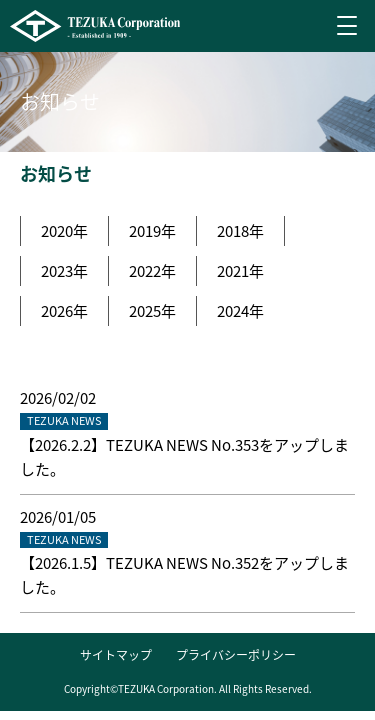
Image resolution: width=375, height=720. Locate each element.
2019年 (152, 231)
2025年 (152, 311)
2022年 (152, 271)
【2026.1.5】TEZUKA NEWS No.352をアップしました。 (184, 575)
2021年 (240, 271)
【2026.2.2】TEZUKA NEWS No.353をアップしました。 (184, 457)
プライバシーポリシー (236, 655)
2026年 (64, 311)
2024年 (240, 311)
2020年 (64, 231)
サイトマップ (116, 655)
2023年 (64, 271)
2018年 (240, 231)
